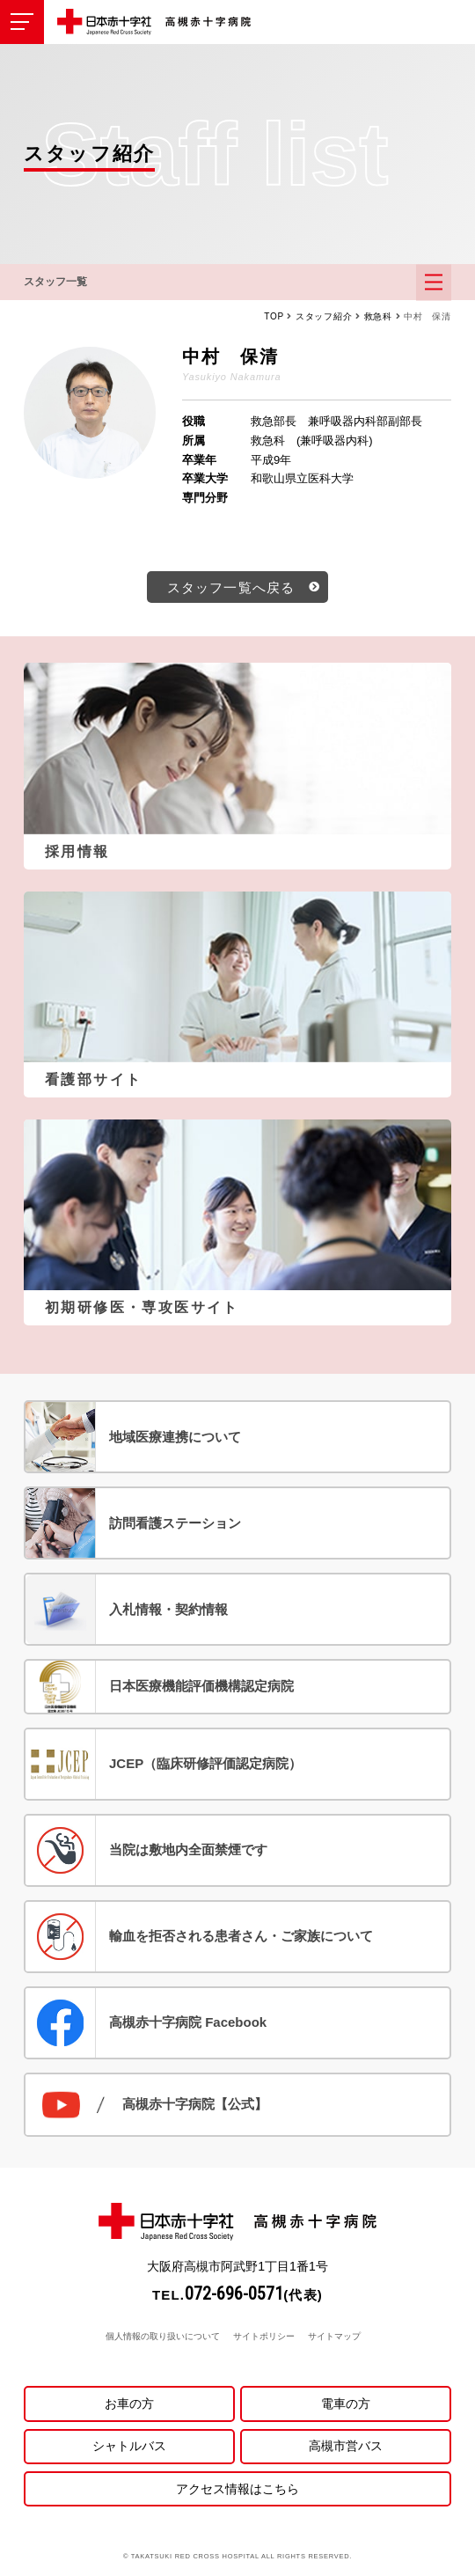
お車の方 (129, 2403)
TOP (274, 316)
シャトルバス (129, 2446)
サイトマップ (334, 2336)
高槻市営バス (346, 2446)
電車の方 (345, 2403)
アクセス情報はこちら (237, 2489)
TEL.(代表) (237, 2294)
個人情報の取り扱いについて (163, 2336)
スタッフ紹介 (324, 316)
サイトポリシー (264, 2336)
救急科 (378, 316)
